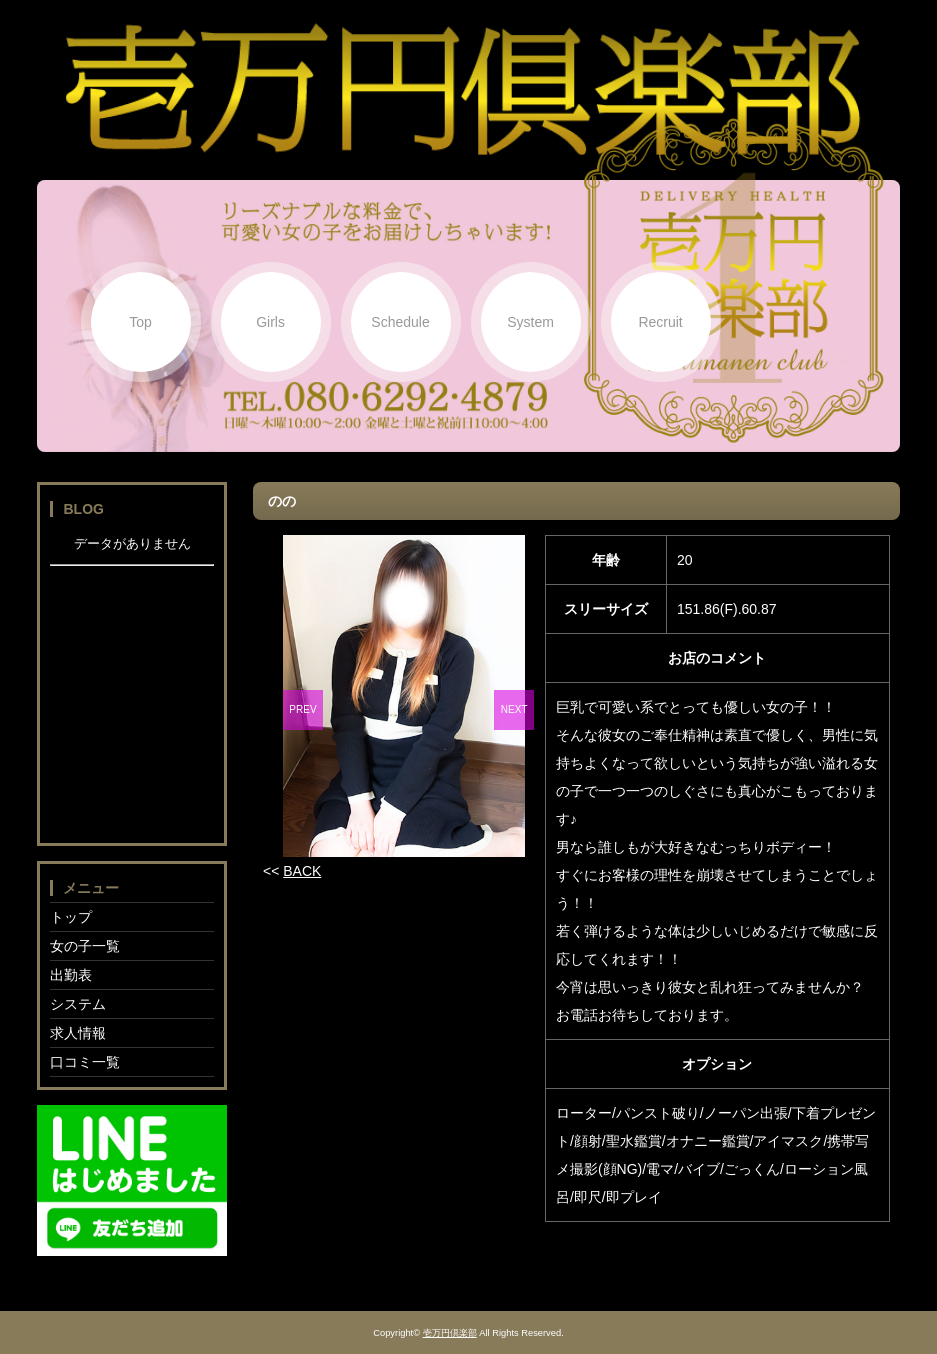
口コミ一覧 (85, 1062)
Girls (270, 322)
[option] (404, 696)
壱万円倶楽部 (450, 1333)
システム (78, 1004)
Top (140, 322)
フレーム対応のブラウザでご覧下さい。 (132, 683)
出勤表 (71, 975)
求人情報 (78, 1033)
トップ (71, 917)
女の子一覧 (85, 946)
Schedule (400, 322)
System (530, 322)
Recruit (660, 322)
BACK (302, 871)
